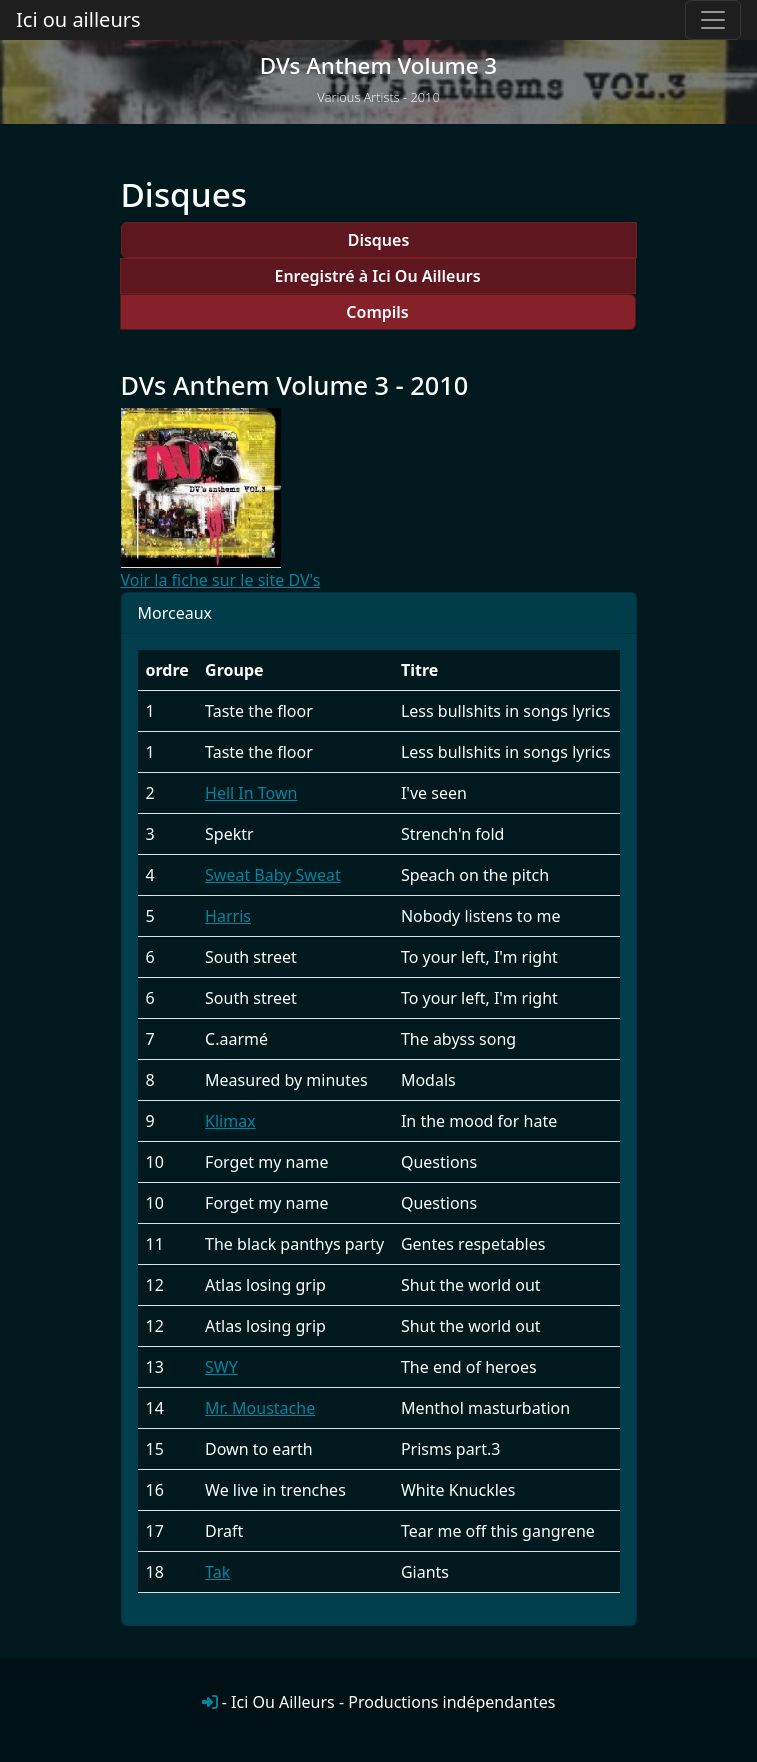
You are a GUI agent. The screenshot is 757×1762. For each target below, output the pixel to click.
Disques (379, 240)
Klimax (230, 1121)
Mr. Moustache (260, 1408)
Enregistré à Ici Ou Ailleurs (377, 276)
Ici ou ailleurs (78, 19)
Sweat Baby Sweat (273, 875)
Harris (228, 916)
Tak (217, 1572)
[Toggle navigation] (713, 20)
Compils (377, 312)
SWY (221, 1367)
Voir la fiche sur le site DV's (221, 580)
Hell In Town (251, 793)
